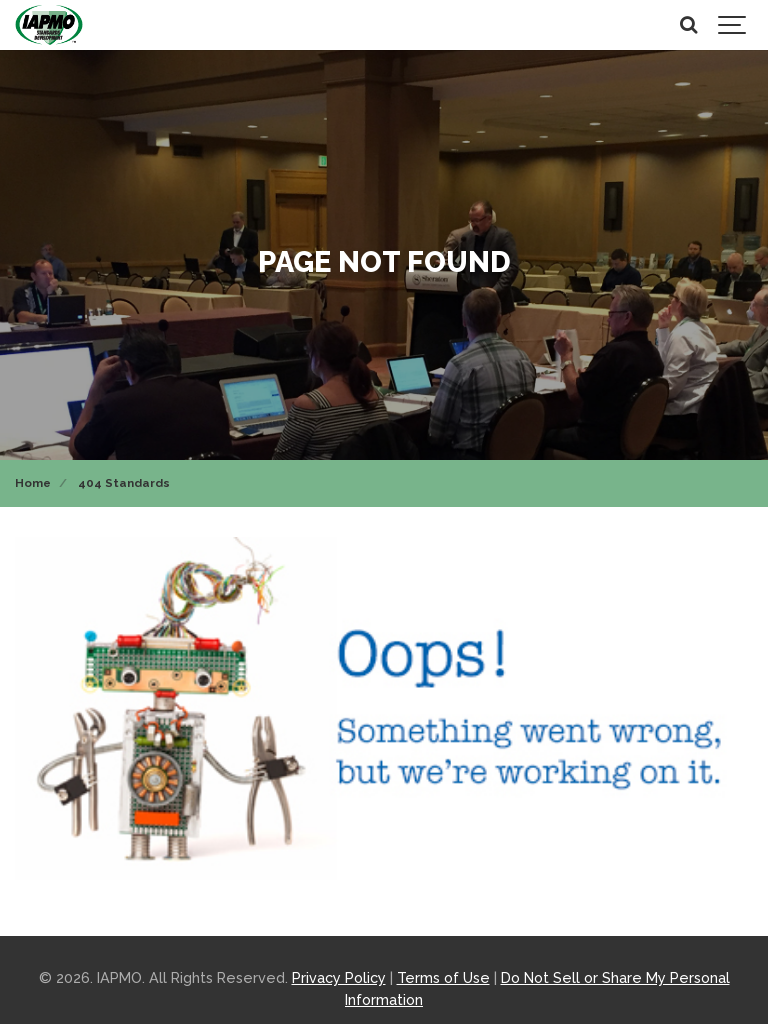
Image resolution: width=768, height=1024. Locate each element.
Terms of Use (443, 977)
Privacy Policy (339, 977)
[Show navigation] (733, 25)
